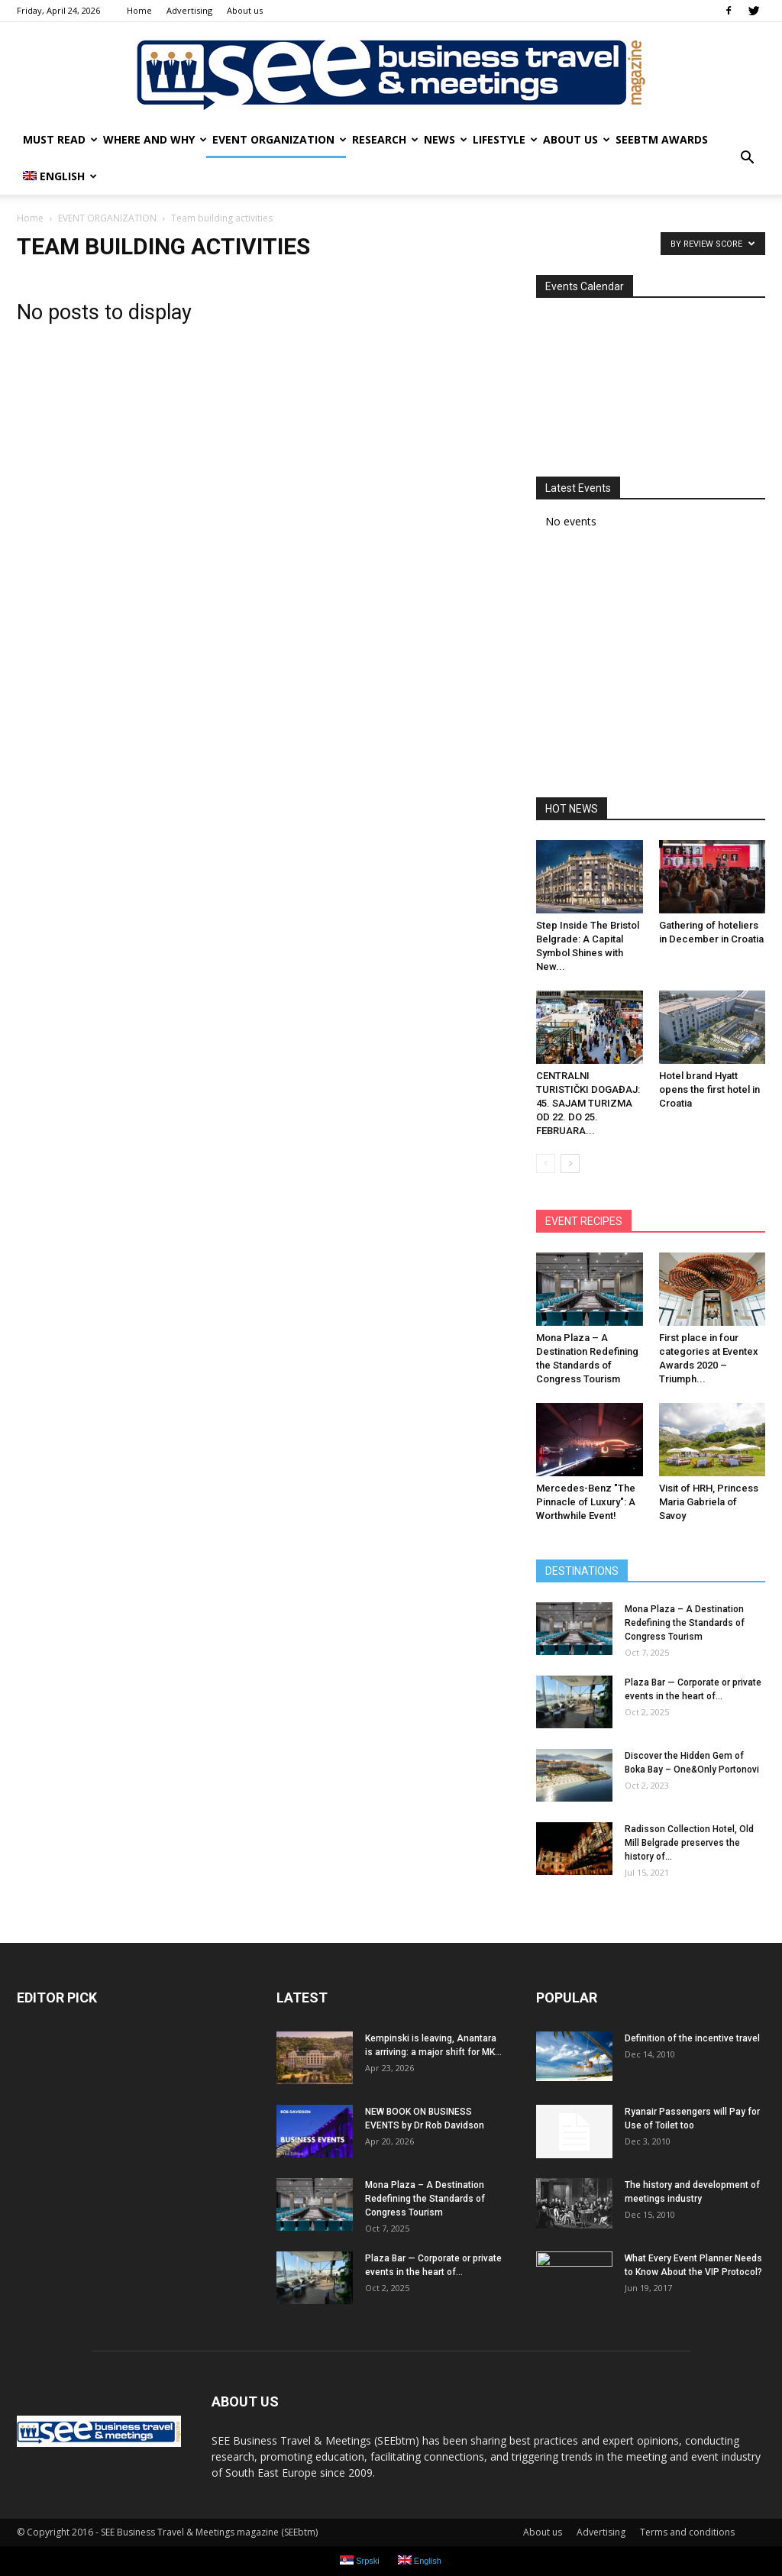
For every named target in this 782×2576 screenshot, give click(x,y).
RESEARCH (385, 139)
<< (554, 318)
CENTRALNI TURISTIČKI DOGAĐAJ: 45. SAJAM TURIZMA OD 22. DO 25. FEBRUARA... (588, 1103)
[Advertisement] (650, 668)
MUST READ (60, 139)
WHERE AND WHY (154, 139)
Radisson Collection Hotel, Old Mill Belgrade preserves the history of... (689, 1843)
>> (747, 318)
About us (245, 10)
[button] (747, 158)
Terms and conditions (687, 2532)
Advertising (189, 10)
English (59, 176)
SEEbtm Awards (662, 139)
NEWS (445, 139)
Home (139, 10)
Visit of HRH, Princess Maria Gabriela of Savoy (708, 1501)
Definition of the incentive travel (692, 2038)
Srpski (360, 2560)
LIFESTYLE (505, 139)
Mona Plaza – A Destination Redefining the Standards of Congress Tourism (685, 1623)
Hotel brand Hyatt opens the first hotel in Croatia (709, 1089)
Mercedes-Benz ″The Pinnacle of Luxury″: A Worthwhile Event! (585, 1501)
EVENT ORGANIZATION (279, 139)
